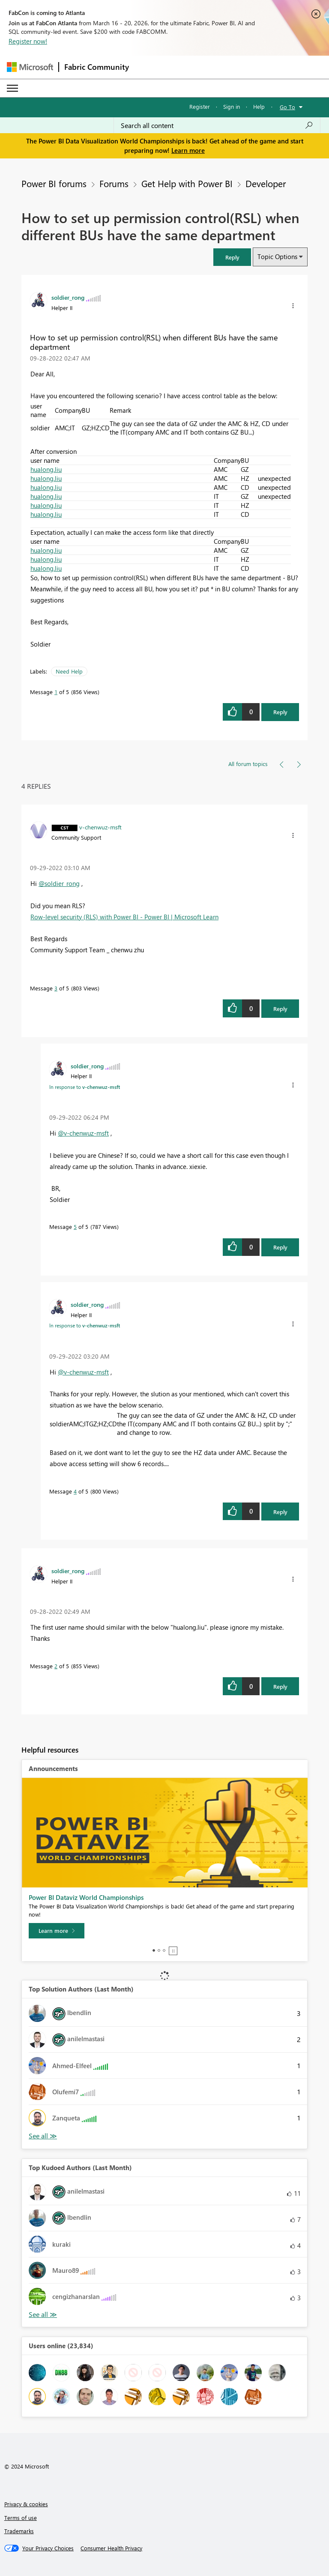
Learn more (188, 150)
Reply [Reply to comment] (280, 1008)
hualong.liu (46, 469)
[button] (232, 257)
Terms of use (20, 2517)
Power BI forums (54, 183)
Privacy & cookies (26, 2503)
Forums (114, 183)
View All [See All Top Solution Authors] (43, 2136)
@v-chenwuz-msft (83, 1133)
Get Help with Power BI (187, 183)
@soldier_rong (59, 883)
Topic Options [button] (277, 256)
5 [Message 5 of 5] (75, 1226)
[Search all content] (217, 125)
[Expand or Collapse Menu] (12, 88)
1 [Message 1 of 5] (55, 691)
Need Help (69, 671)
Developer (265, 183)
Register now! (28, 41)
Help (259, 106)
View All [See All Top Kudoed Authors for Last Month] (43, 2315)
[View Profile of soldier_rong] (67, 297)
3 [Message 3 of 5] (55, 988)
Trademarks (19, 2530)
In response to (84, 1086)
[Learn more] (56, 1930)
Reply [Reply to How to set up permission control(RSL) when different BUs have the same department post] (280, 712)
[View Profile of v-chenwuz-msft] (100, 827)
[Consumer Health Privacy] (111, 2548)
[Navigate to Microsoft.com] (30, 67)
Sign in (231, 106)
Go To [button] (287, 106)
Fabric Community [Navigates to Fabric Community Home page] (96, 67)
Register (199, 106)
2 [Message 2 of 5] (55, 1666)
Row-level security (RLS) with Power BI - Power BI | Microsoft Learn (124, 916)
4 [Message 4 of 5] (75, 1491)
